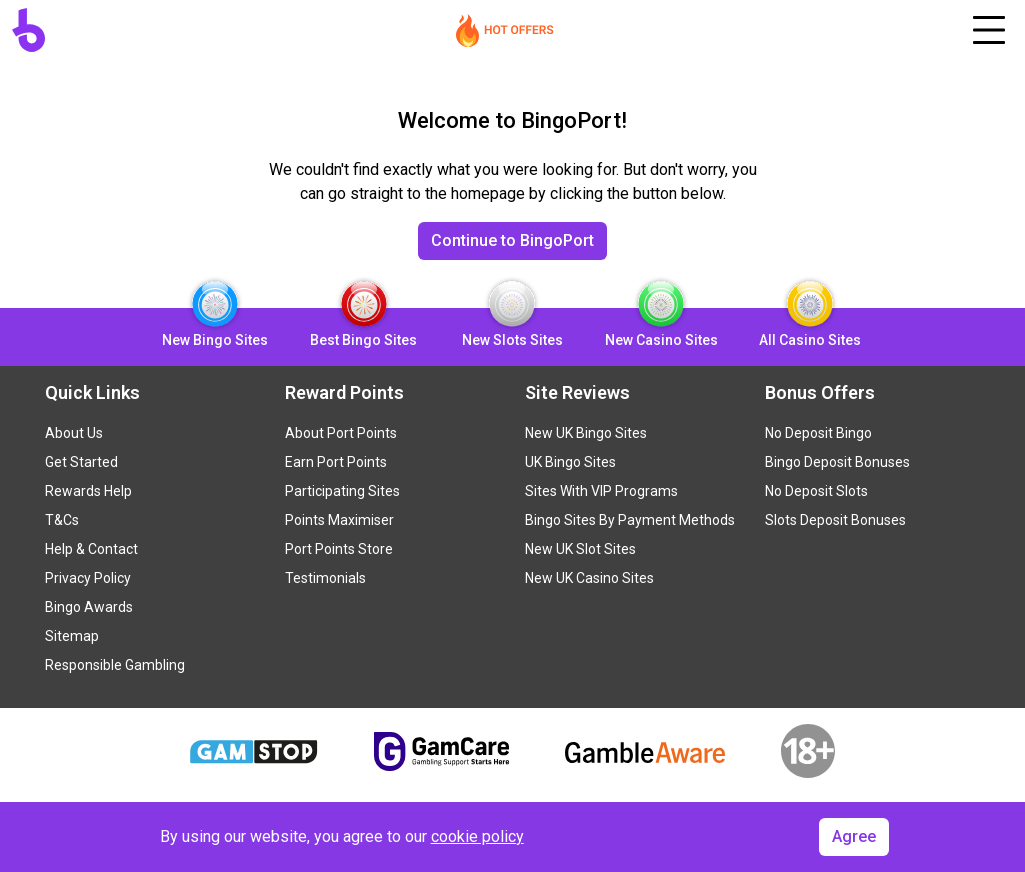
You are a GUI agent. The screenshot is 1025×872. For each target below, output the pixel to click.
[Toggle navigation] (989, 30)
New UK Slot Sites (580, 549)
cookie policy (477, 836)
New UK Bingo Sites (586, 433)
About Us (74, 433)
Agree (854, 836)
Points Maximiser (339, 520)
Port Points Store (339, 549)
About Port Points (341, 433)
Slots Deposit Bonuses (835, 520)
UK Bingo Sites (570, 462)
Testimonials (325, 578)
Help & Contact (91, 549)
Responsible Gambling (115, 665)
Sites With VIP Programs (601, 491)
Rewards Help (88, 491)
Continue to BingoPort (512, 240)
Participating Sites (342, 491)
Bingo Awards (89, 607)
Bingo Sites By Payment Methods (630, 520)
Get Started (81, 462)
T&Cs (62, 520)
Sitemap (72, 636)
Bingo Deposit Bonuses (837, 462)
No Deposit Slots (816, 491)
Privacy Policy (88, 578)
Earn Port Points (336, 462)
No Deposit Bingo (818, 433)
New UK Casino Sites (589, 578)
